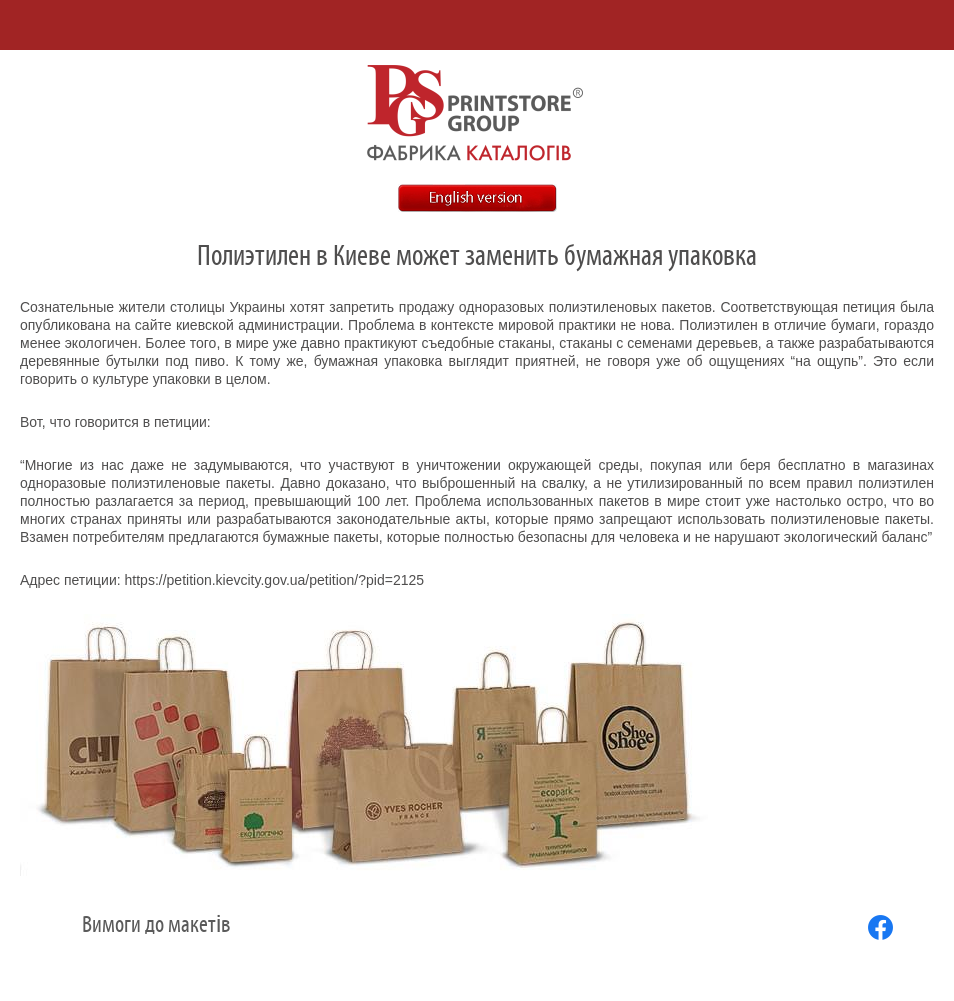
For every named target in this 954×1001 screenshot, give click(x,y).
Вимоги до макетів (156, 925)
